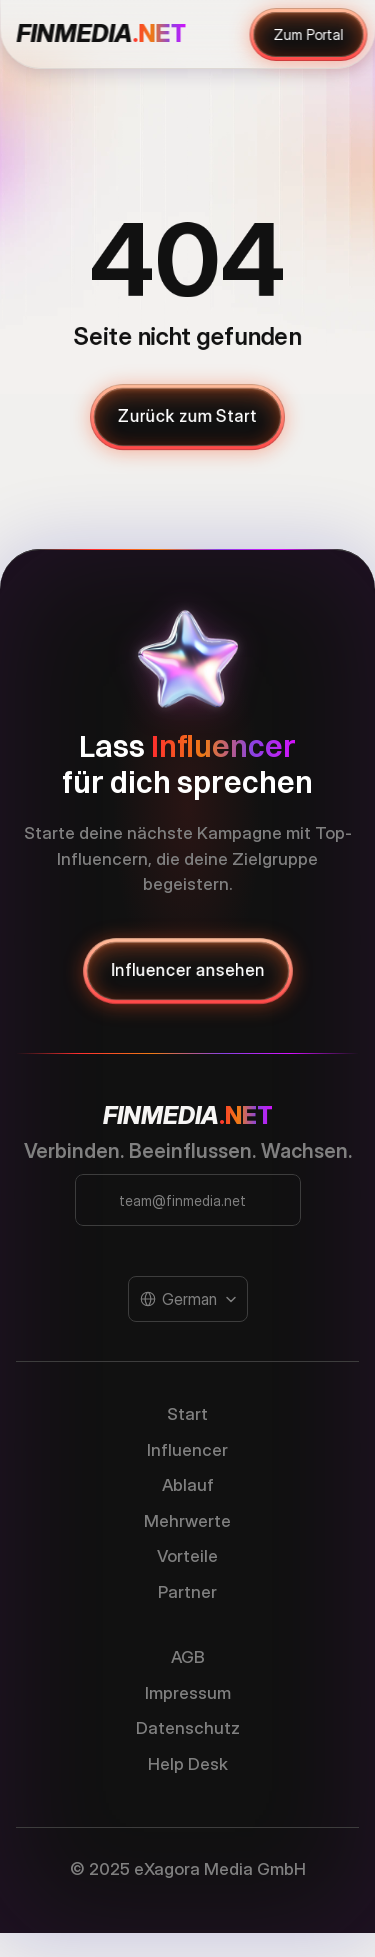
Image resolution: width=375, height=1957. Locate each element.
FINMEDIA (161, 1115)
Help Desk (188, 1764)
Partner (187, 1592)
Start (187, 1414)
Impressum (188, 1693)
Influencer (187, 1450)
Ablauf (188, 1485)
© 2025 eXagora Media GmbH (188, 1869)
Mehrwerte (187, 1521)
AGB (188, 1657)
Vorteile (187, 1556)
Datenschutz (188, 1728)
